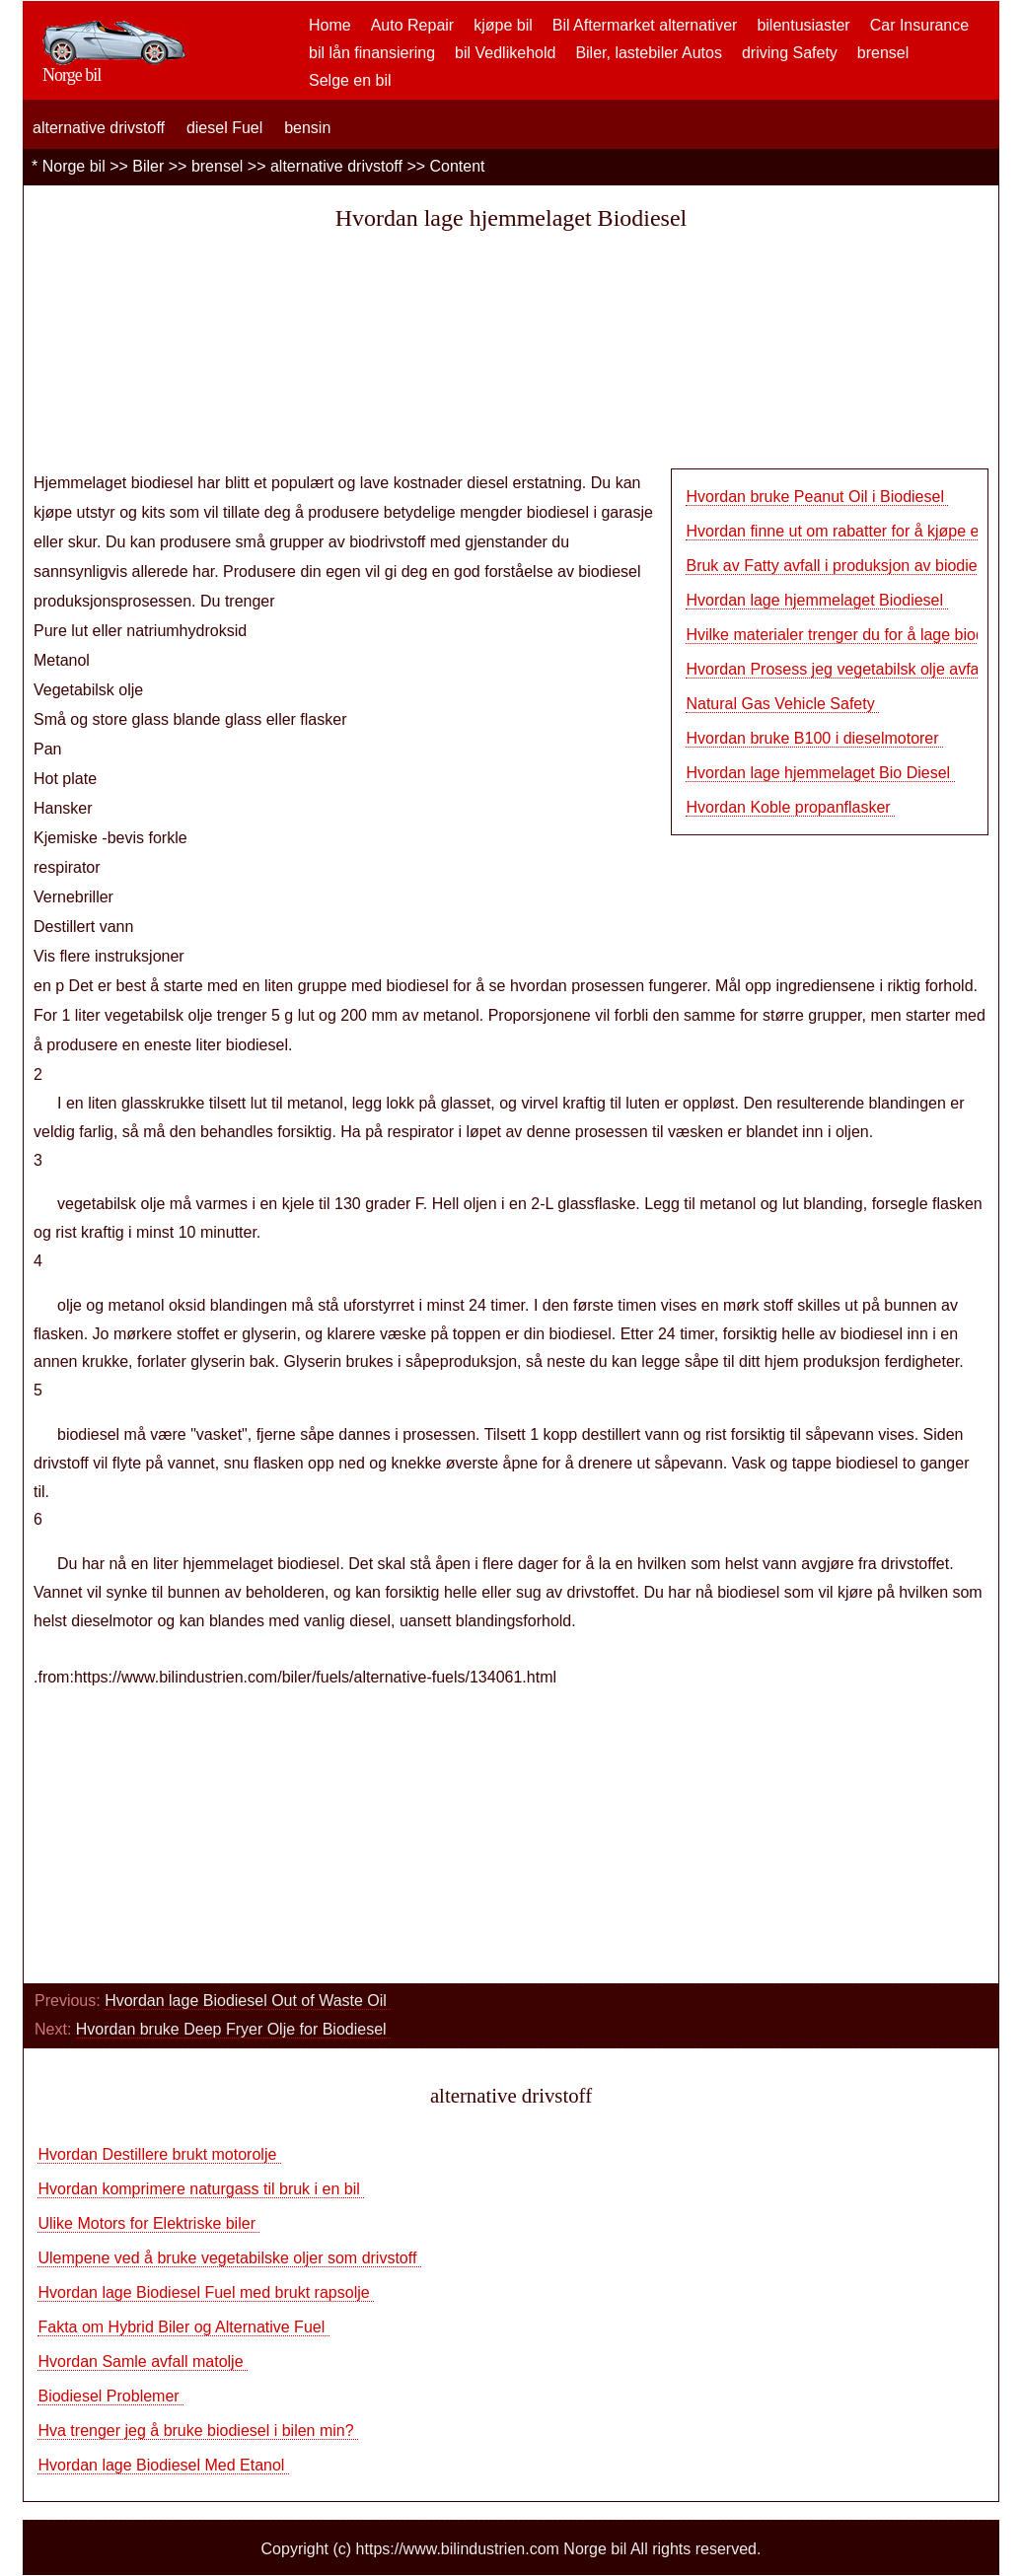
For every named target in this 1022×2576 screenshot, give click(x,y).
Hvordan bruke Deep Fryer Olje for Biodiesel (233, 2029)
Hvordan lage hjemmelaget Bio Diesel (820, 772)
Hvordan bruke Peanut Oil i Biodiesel (817, 496)
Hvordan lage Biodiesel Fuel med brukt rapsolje (205, 2292)
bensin (307, 127)
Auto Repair (413, 25)
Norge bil (74, 166)
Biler (148, 166)
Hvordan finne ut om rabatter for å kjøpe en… (844, 531)
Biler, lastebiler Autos (648, 52)
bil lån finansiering (372, 52)
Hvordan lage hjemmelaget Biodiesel (816, 600)
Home (330, 25)
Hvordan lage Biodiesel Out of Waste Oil (248, 2000)
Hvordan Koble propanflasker (790, 807)
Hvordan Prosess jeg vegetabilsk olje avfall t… (848, 669)
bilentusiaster (803, 25)
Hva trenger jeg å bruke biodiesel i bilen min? (197, 2430)
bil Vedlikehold (505, 52)
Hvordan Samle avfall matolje (142, 2361)
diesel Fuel (224, 127)
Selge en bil (350, 80)
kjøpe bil (503, 25)
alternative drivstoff (99, 127)
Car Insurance (920, 25)
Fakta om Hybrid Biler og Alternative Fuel (182, 2327)
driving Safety (790, 52)
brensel (883, 52)
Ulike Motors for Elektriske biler (148, 2223)
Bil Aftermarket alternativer (645, 25)
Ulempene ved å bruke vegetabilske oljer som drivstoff (228, 2258)
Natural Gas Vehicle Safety (782, 703)
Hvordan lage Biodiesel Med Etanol (162, 2465)
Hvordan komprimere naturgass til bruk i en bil (200, 2189)
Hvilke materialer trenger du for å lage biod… (842, 634)
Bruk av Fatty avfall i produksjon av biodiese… (847, 565)
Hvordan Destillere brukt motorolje (158, 2154)
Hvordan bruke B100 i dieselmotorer (814, 738)
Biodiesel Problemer (110, 2396)
